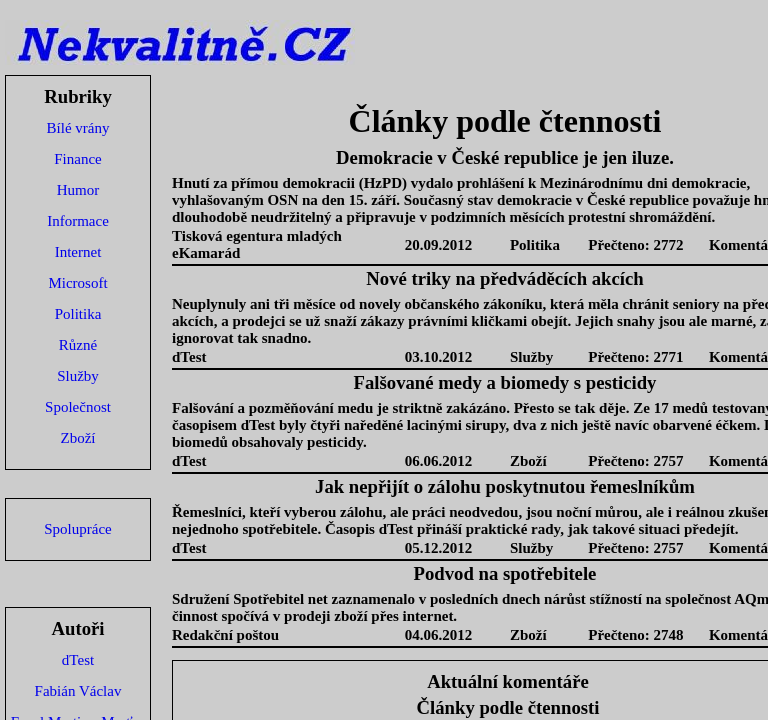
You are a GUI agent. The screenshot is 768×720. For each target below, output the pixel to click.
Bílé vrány (78, 128)
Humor (78, 190)
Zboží (78, 438)
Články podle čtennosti (508, 707)
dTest (78, 660)
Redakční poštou (225, 635)
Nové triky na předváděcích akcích (504, 278)
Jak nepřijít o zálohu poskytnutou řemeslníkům (505, 486)
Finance (77, 159)
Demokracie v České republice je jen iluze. (505, 157)
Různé (78, 345)
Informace (78, 221)
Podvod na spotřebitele (505, 573)
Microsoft (77, 283)
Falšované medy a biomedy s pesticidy (505, 382)
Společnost (78, 407)
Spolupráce (77, 529)
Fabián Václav (78, 691)
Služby (78, 376)
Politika (78, 314)
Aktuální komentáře (508, 681)
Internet (78, 252)
